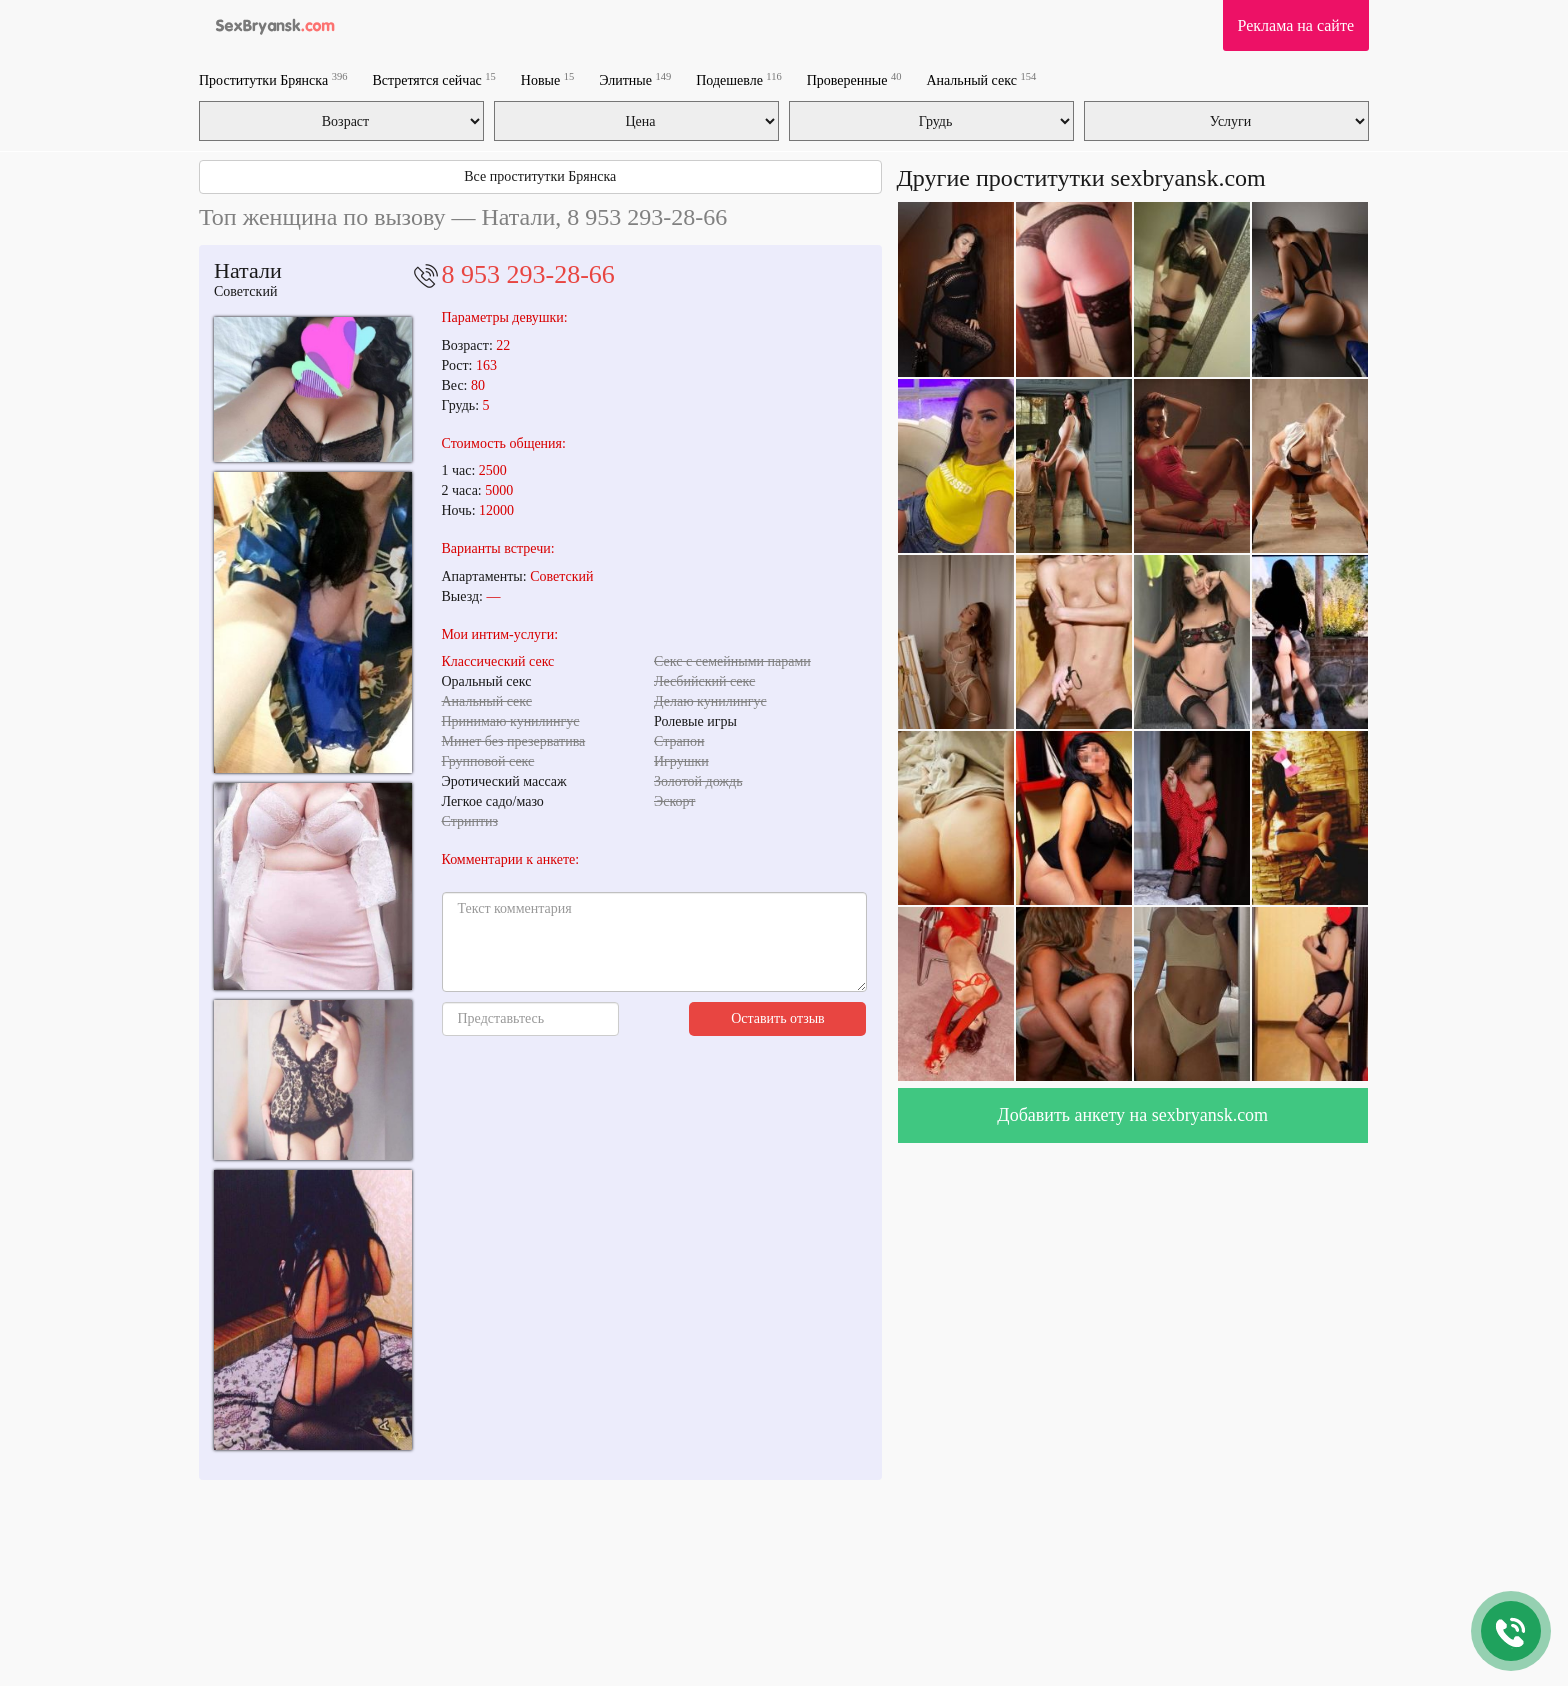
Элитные (635, 79)
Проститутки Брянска (273, 79)
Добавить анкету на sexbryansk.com (1132, 1115)
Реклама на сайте (1296, 25)
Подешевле (739, 79)
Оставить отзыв (778, 1018)
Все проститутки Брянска (540, 176)
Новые (547, 79)
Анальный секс (981, 79)
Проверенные (854, 79)
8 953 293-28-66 (528, 274)
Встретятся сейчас (433, 79)
